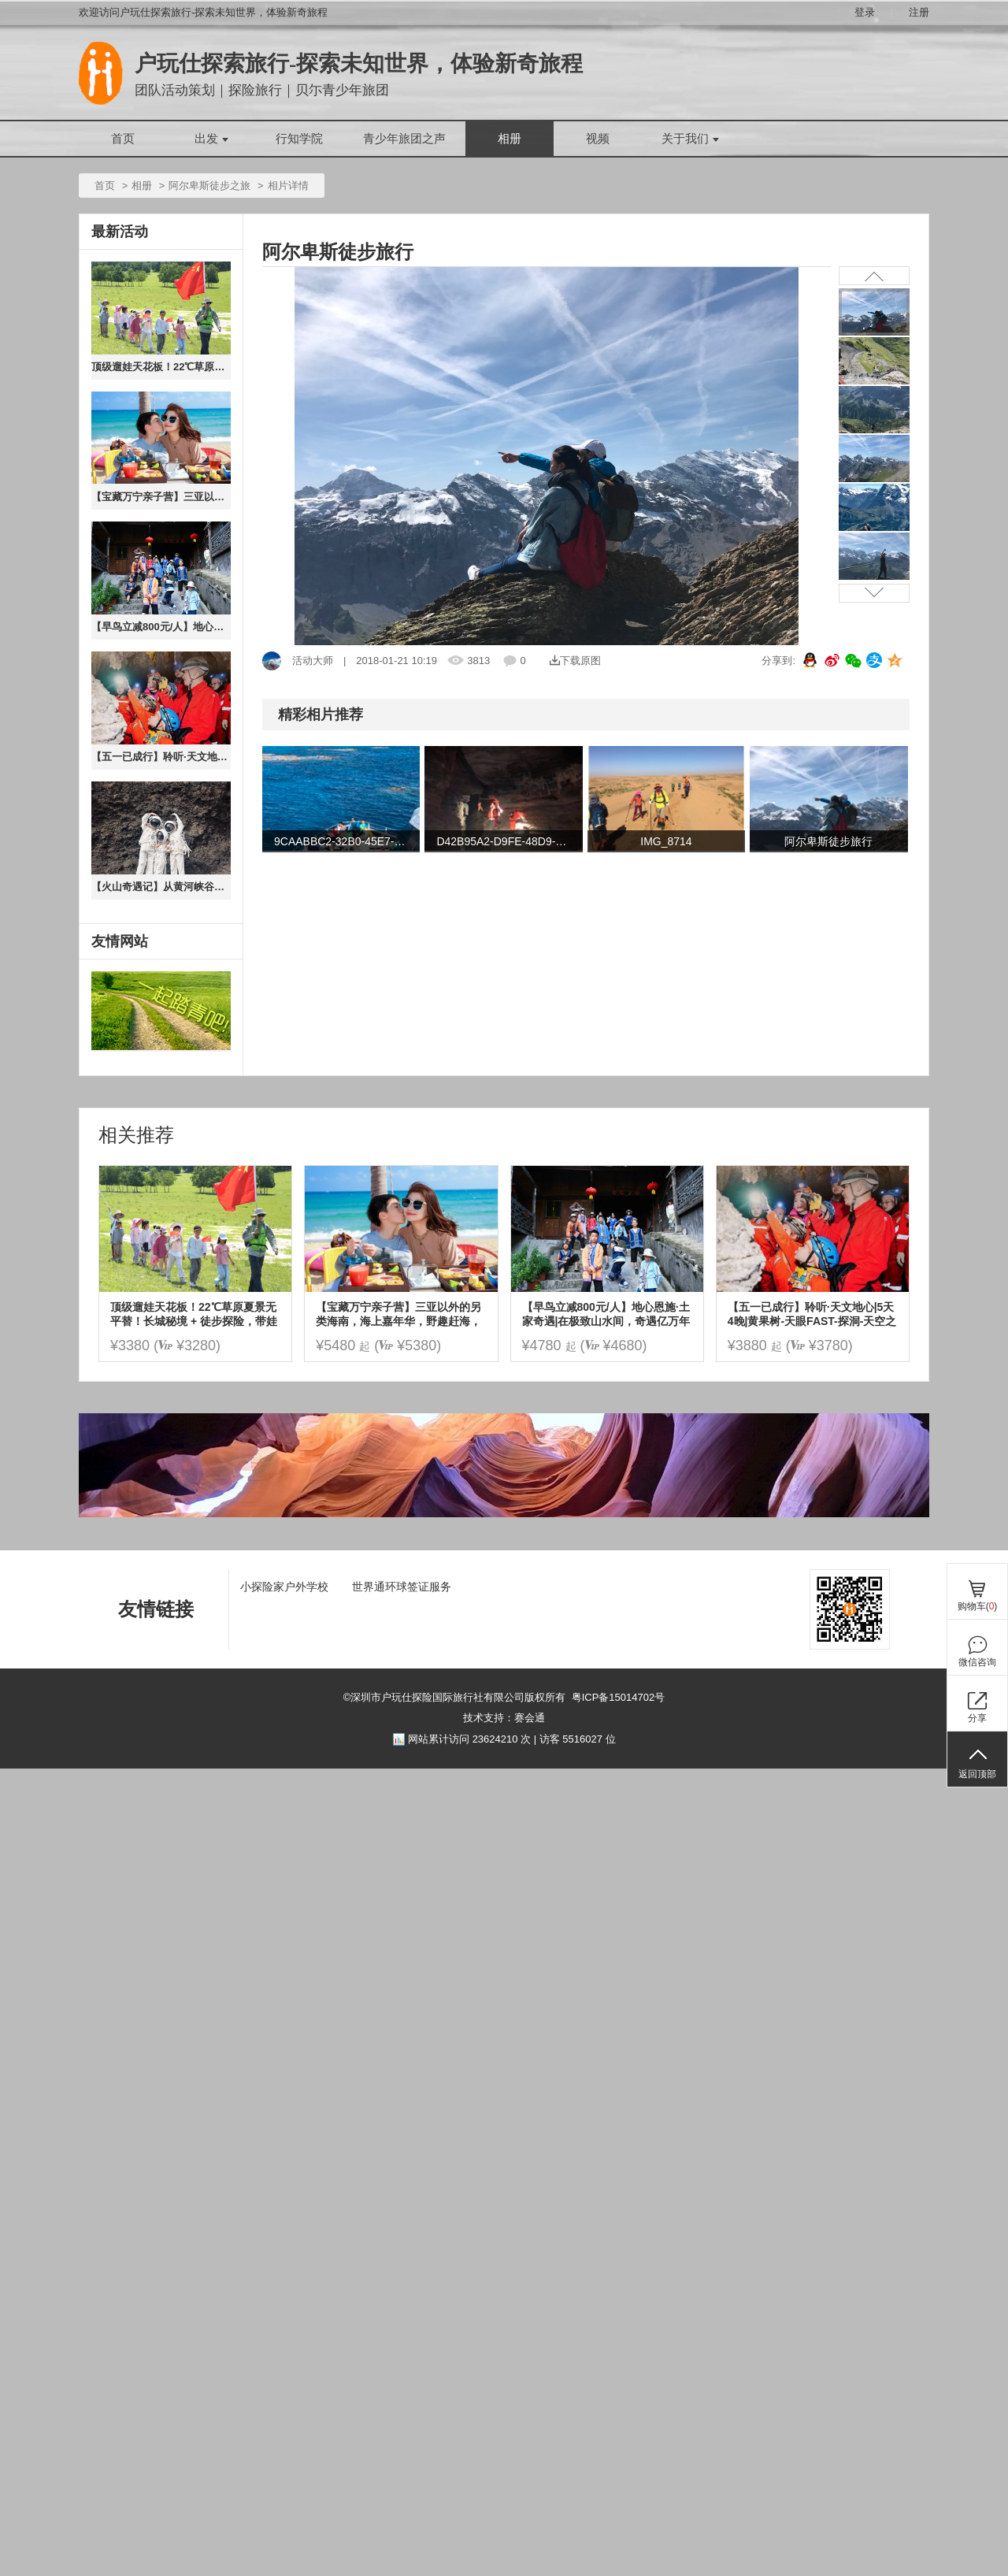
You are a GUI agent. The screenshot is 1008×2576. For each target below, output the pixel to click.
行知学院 (299, 138)
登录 (864, 12)
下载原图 (575, 660)
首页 (123, 138)
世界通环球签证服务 (401, 1586)
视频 (598, 138)
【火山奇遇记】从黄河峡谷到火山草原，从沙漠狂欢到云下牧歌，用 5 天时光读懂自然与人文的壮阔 (161, 887)
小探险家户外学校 (284, 1586)
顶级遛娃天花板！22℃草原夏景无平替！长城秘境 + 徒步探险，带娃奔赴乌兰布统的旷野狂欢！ (161, 367)
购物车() (978, 1606)
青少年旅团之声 (404, 138)
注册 (919, 12)
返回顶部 (977, 1774)
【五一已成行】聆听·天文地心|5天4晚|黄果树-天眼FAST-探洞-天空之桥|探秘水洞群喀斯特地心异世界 (161, 757)
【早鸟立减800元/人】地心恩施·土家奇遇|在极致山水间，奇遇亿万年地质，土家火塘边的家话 (161, 627)
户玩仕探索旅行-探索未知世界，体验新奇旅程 (359, 63)
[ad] (504, 1514)
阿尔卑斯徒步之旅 (209, 185)
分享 (977, 1718)
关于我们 (690, 138)
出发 (211, 138)
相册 (509, 138)
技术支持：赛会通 (504, 1718)
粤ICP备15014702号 (618, 1697)
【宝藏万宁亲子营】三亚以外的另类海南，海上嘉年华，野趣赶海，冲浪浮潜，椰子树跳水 (161, 497)
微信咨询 (977, 1662)
